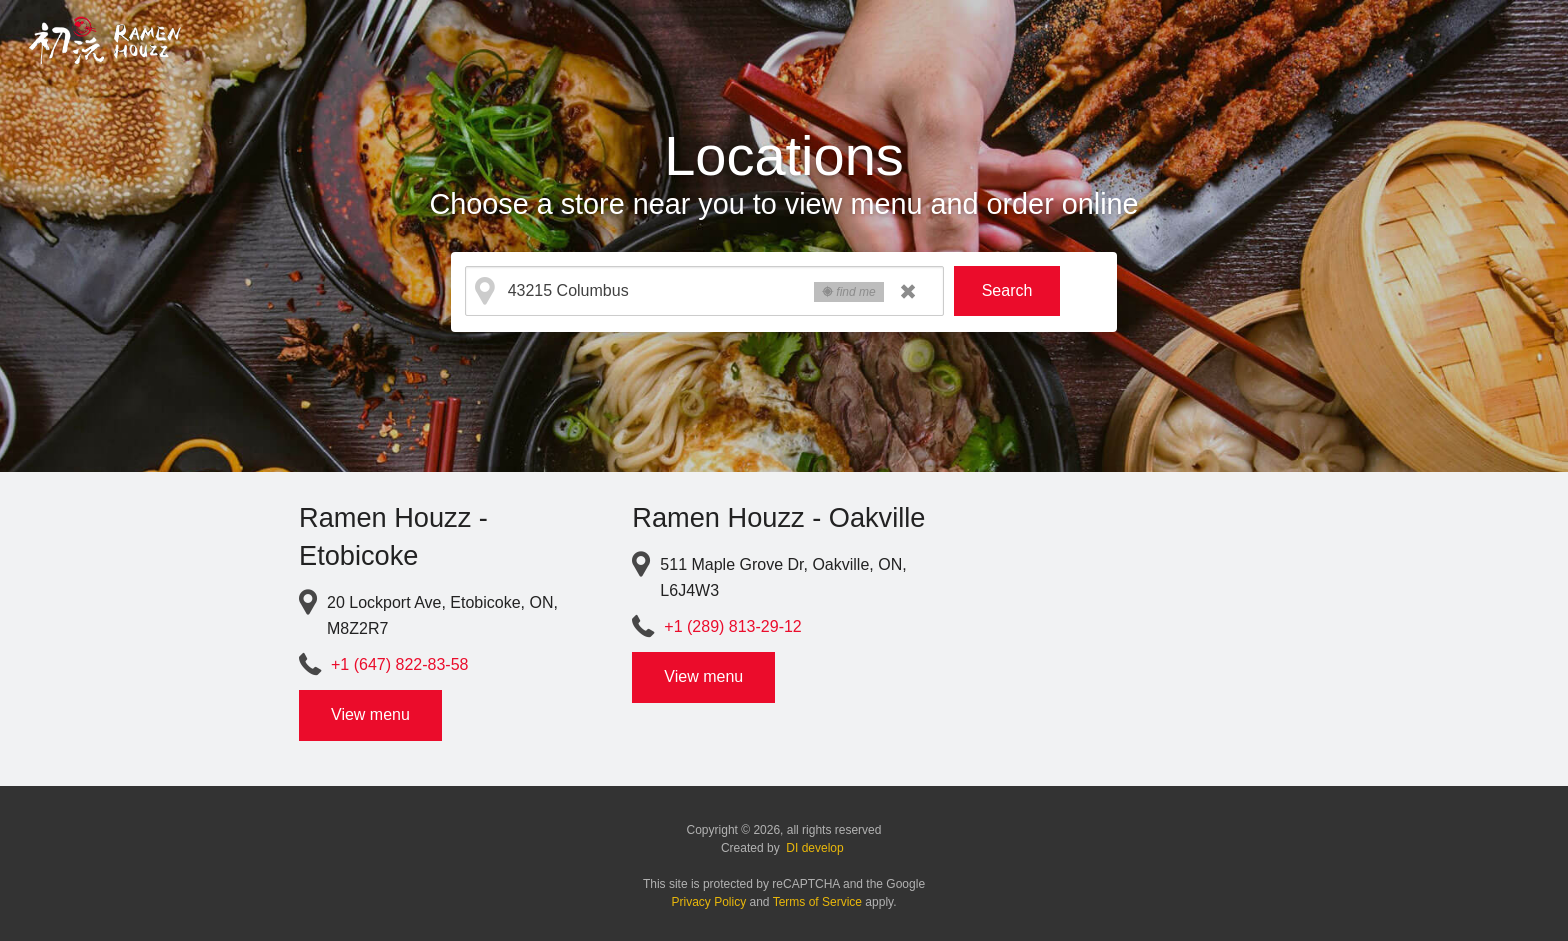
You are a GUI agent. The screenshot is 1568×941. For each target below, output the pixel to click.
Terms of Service (817, 902)
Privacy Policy (709, 902)
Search (1007, 290)
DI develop (814, 848)
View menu (370, 714)
